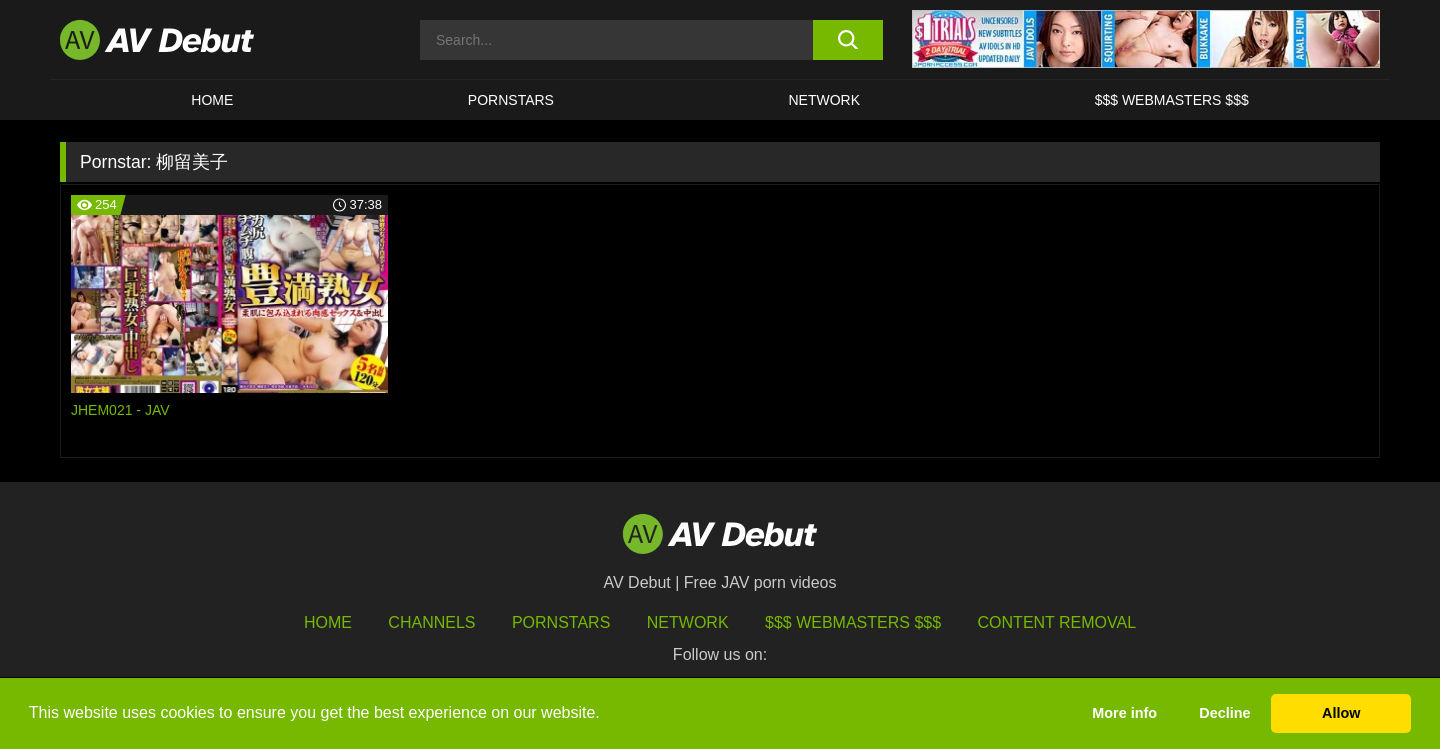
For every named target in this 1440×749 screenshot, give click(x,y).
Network (825, 100)
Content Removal (1057, 622)
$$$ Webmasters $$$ (1172, 100)
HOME (212, 100)
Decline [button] (1224, 713)
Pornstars (511, 100)
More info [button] (1124, 713)
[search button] (847, 40)
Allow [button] (1341, 713)
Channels (431, 622)
